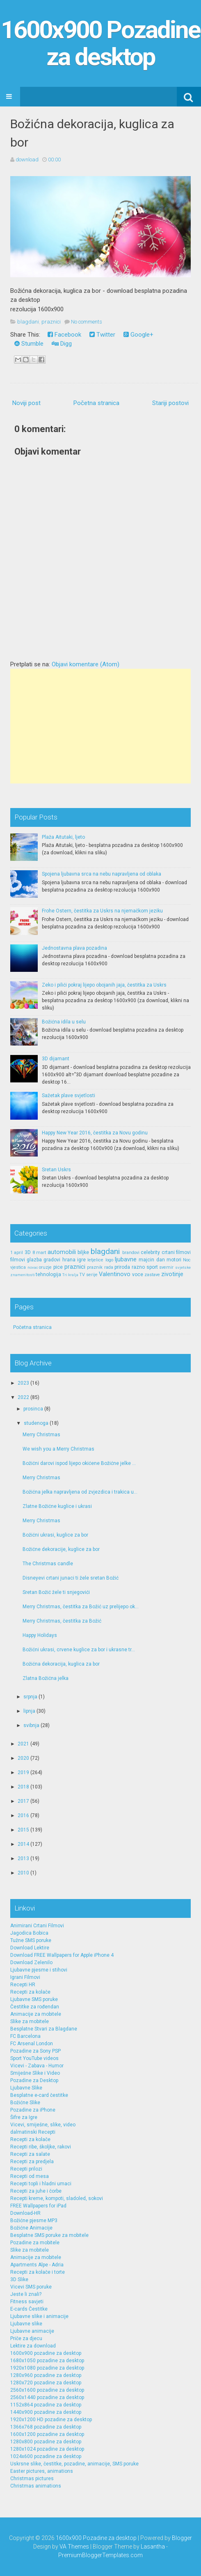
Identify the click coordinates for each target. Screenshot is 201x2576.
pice (58, 1267)
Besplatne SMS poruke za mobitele (49, 2235)
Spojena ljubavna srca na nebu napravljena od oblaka (101, 874)
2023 (23, 1383)
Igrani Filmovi (25, 1977)
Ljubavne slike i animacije (39, 2316)
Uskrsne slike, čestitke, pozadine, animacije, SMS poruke (74, 2464)
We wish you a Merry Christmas (58, 1449)
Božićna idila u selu (64, 1022)
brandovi (130, 1252)
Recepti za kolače (30, 1992)
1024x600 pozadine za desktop (45, 2456)
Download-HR (25, 2213)
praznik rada (100, 1267)
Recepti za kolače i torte (37, 2272)
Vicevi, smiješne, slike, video (42, 2125)
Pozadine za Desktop (34, 2080)
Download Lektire (29, 1948)
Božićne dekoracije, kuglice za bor (61, 1549)
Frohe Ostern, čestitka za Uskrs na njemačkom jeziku (102, 911)
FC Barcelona (25, 2036)
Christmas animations (35, 2486)
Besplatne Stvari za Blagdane (43, 2029)
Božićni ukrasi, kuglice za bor (55, 1535)
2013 (23, 1858)
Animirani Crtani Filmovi (37, 1926)
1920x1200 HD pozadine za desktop (51, 2419)
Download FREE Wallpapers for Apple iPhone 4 (62, 1955)
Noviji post (26, 403)
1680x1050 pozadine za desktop (47, 2360)
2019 (23, 1772)
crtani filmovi (176, 1252)
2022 (23, 1397)
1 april (16, 1252)
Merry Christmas (41, 1434)
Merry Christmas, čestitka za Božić (62, 1621)
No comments (86, 322)
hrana (68, 1260)
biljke (83, 1252)
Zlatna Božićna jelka (46, 1678)
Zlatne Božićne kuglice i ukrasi (57, 1506)
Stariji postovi (170, 403)
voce (137, 1274)
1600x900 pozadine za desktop (45, 2353)
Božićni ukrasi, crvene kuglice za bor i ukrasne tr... (79, 1649)
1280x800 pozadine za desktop (45, 2442)
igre (81, 1260)
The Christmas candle (48, 1563)
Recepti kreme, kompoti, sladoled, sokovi (56, 2198)
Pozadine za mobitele (34, 2243)
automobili (62, 1252)
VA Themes (74, 2546)
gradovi (51, 1260)
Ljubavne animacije (32, 2331)
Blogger (182, 2538)
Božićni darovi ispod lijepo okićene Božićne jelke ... (79, 1463)
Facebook (64, 334)
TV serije (88, 1274)
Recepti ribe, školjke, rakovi (40, 2147)
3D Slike (19, 2279)
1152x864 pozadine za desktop (45, 2405)
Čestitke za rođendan (34, 2007)
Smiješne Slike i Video (35, 2073)
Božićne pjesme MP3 (33, 2220)
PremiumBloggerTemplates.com (100, 2555)
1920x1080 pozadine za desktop (47, 2368)
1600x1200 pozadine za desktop (47, 2434)
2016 (23, 1815)
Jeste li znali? (25, 2294)
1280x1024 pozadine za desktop (47, 2449)
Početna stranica (96, 403)
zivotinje (172, 1274)
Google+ (138, 334)
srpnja (30, 1697)
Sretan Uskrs (56, 1170)
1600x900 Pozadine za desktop (100, 43)
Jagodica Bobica (29, 1933)
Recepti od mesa (29, 2176)
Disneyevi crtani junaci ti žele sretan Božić (71, 1578)
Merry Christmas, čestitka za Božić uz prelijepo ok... (81, 1606)
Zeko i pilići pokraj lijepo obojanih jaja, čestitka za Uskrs (104, 985)
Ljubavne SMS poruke (34, 1999)
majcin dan (151, 1260)
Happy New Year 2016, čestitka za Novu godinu (95, 1133)
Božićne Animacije (31, 2228)
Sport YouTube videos (34, 2058)
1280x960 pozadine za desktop (45, 2375)
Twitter (102, 334)
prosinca (33, 1409)
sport (152, 1267)
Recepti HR (22, 1984)
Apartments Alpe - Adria (37, 2265)
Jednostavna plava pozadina (74, 948)
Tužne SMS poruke (30, 1940)
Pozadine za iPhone (32, 2110)
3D (28, 1252)
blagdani (28, 322)
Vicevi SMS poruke (31, 2287)
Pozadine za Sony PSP (35, 2051)
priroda (122, 1267)
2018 (23, 1787)
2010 (23, 1873)
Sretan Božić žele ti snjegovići (56, 1592)
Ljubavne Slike (26, 2088)
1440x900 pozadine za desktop (45, 2412)
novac (32, 1267)
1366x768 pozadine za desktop (45, 2427)
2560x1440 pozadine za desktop (47, 2397)
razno (138, 1267)
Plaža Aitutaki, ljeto (63, 837)
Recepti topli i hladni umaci (40, 2184)
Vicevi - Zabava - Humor (37, 2066)
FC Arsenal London (31, 2043)
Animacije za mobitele (35, 2014)
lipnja (29, 1711)
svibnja (31, 1725)
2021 (23, 1744)
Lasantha (153, 2546)
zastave (152, 1274)
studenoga (36, 1423)
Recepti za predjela (32, 2161)
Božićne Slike (25, 2102)
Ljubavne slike (26, 2324)
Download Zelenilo (31, 1962)
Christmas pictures (32, 2478)
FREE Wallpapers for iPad (38, 2206)
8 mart (39, 1252)
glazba (34, 1260)
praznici (51, 322)
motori (174, 1260)
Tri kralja (70, 1274)
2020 (23, 1758)
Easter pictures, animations (41, 2471)
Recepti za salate (30, 2154)
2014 (23, 1844)
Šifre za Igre (23, 2117)
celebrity (150, 1252)
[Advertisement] (100, 726)
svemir (166, 1267)
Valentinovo (114, 1274)
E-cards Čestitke (29, 2309)
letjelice (95, 1260)
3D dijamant (55, 1059)
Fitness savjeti (26, 2301)
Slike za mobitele (29, 2021)
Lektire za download (33, 2346)
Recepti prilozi (26, 2169)
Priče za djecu (26, 2338)
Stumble (28, 343)
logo (109, 1260)
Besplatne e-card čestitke (39, 2095)
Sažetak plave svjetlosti (68, 1095)
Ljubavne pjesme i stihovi (38, 1970)
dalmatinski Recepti (32, 2132)
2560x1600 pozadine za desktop (47, 2390)
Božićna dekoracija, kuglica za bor (61, 1664)
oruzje (45, 1267)
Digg (62, 343)
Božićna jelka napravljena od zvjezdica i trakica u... (80, 1492)
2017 (23, 1801)
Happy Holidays (40, 1635)
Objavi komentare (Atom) (85, 664)
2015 (23, 1830)
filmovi (17, 1260)
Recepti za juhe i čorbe (36, 2191)
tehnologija (48, 1274)
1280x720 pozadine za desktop (45, 2383)
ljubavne (126, 1259)
